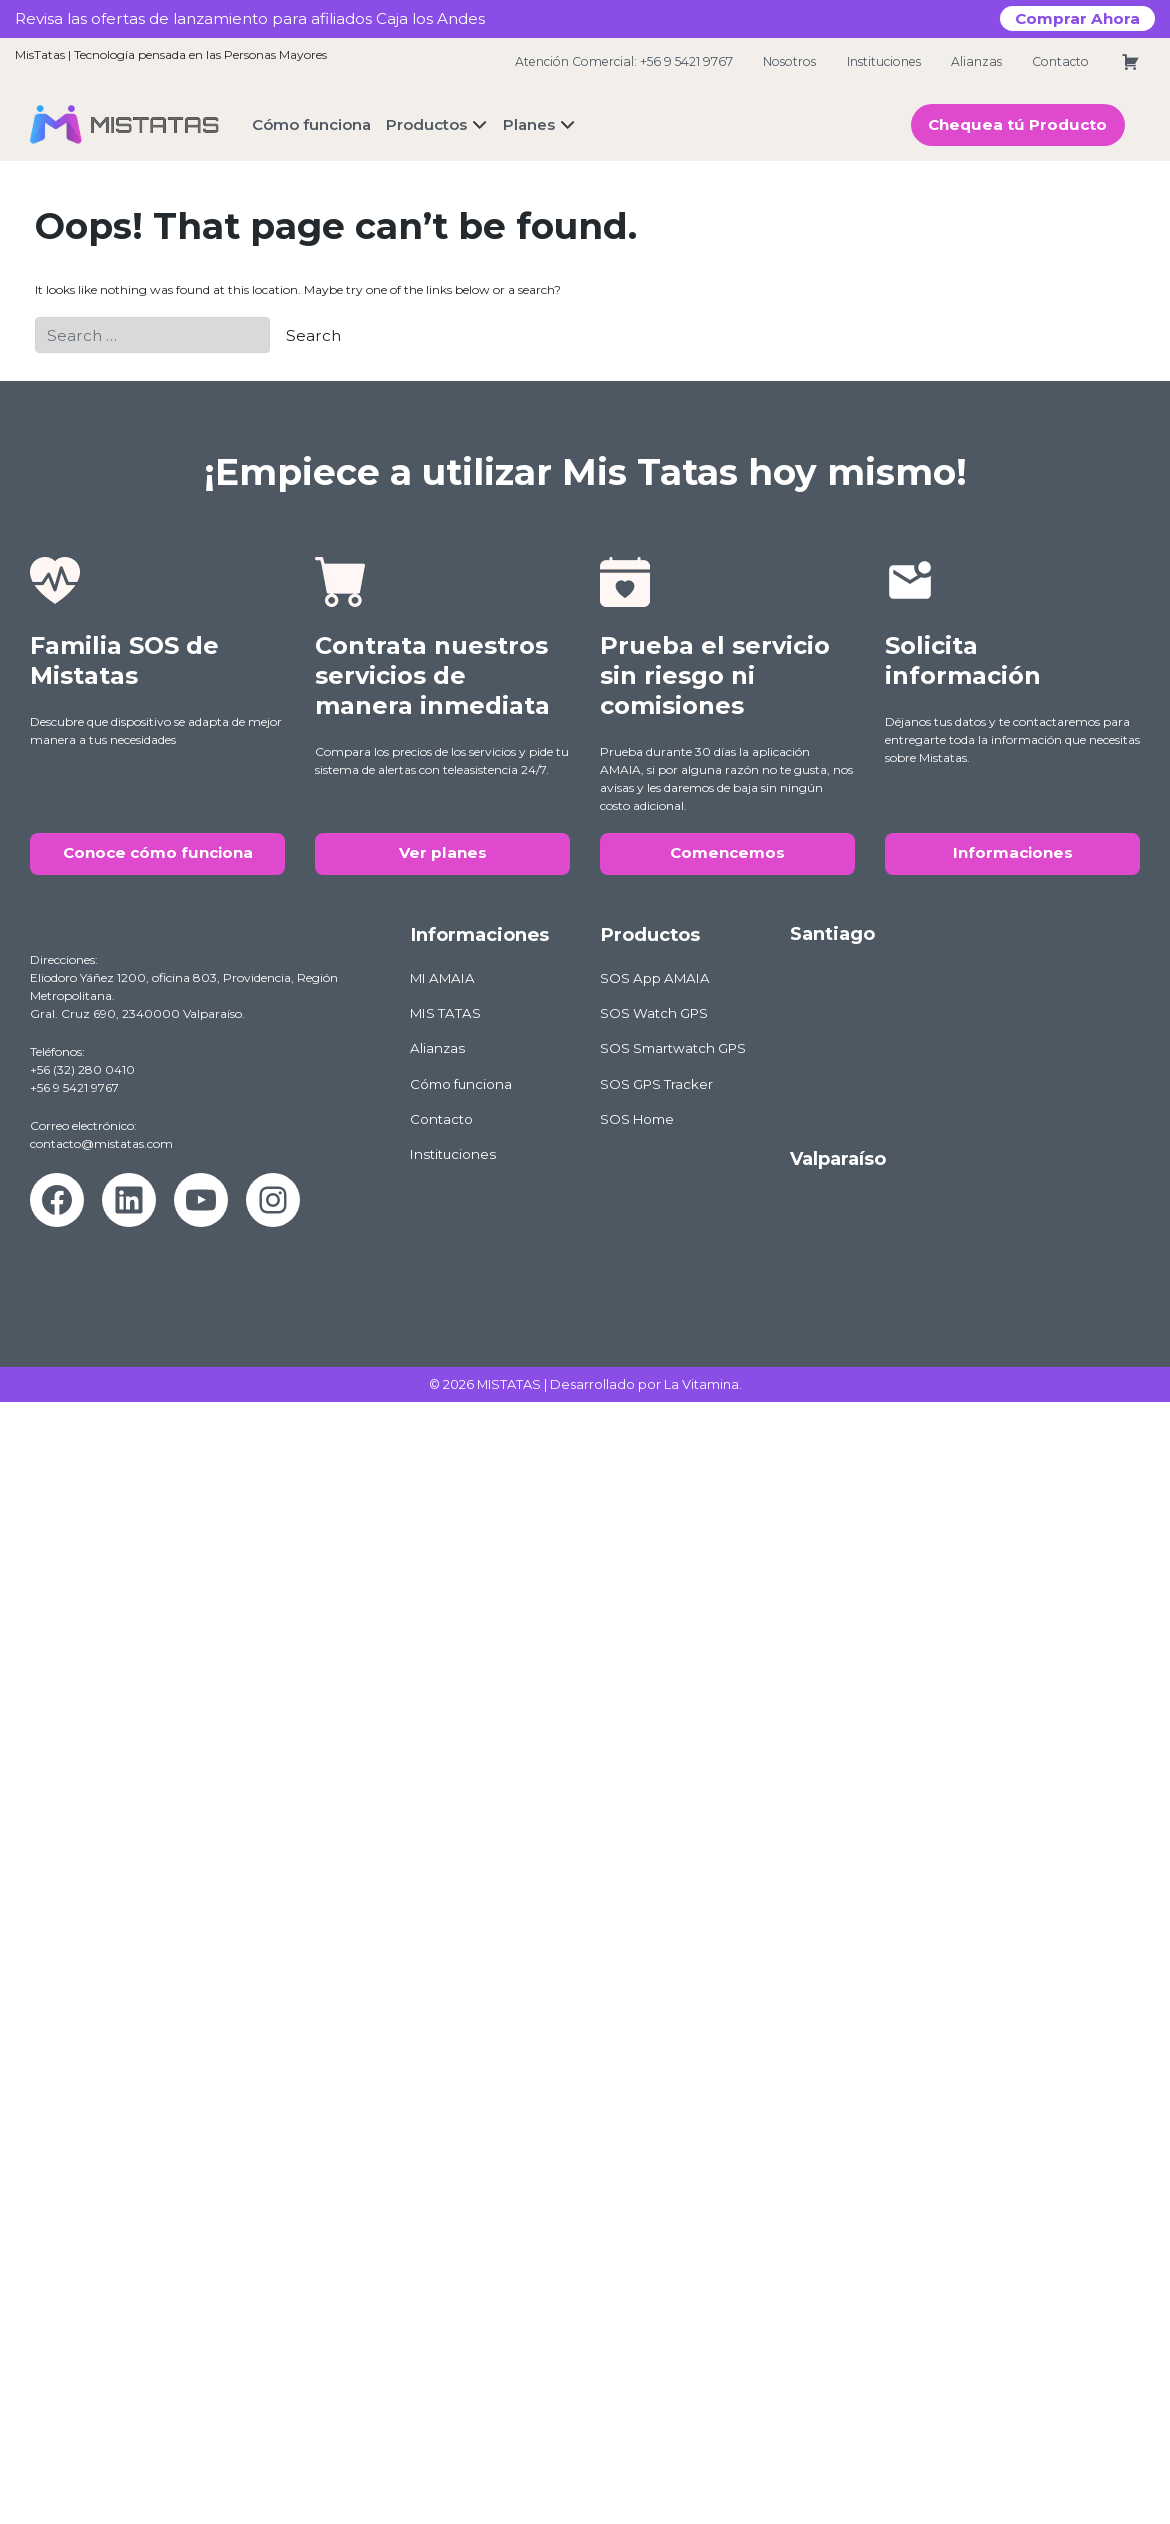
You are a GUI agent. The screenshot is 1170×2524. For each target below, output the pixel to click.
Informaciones (1013, 852)
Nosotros (789, 61)
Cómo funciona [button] (311, 124)
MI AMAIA (442, 978)
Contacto (1060, 61)
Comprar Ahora (1077, 18)
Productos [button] (426, 124)
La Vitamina (701, 1384)
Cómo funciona (461, 1084)
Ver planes (443, 852)
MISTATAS (509, 1384)
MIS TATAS (445, 1013)
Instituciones (884, 61)
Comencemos (727, 852)
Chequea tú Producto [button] (1017, 124)
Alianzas (976, 61)
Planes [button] (529, 124)
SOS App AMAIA (655, 978)
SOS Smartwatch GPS (673, 1048)
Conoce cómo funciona (158, 852)
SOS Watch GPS (654, 1013)
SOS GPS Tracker (656, 1084)
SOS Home (637, 1119)
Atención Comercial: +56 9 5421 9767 (624, 61)
